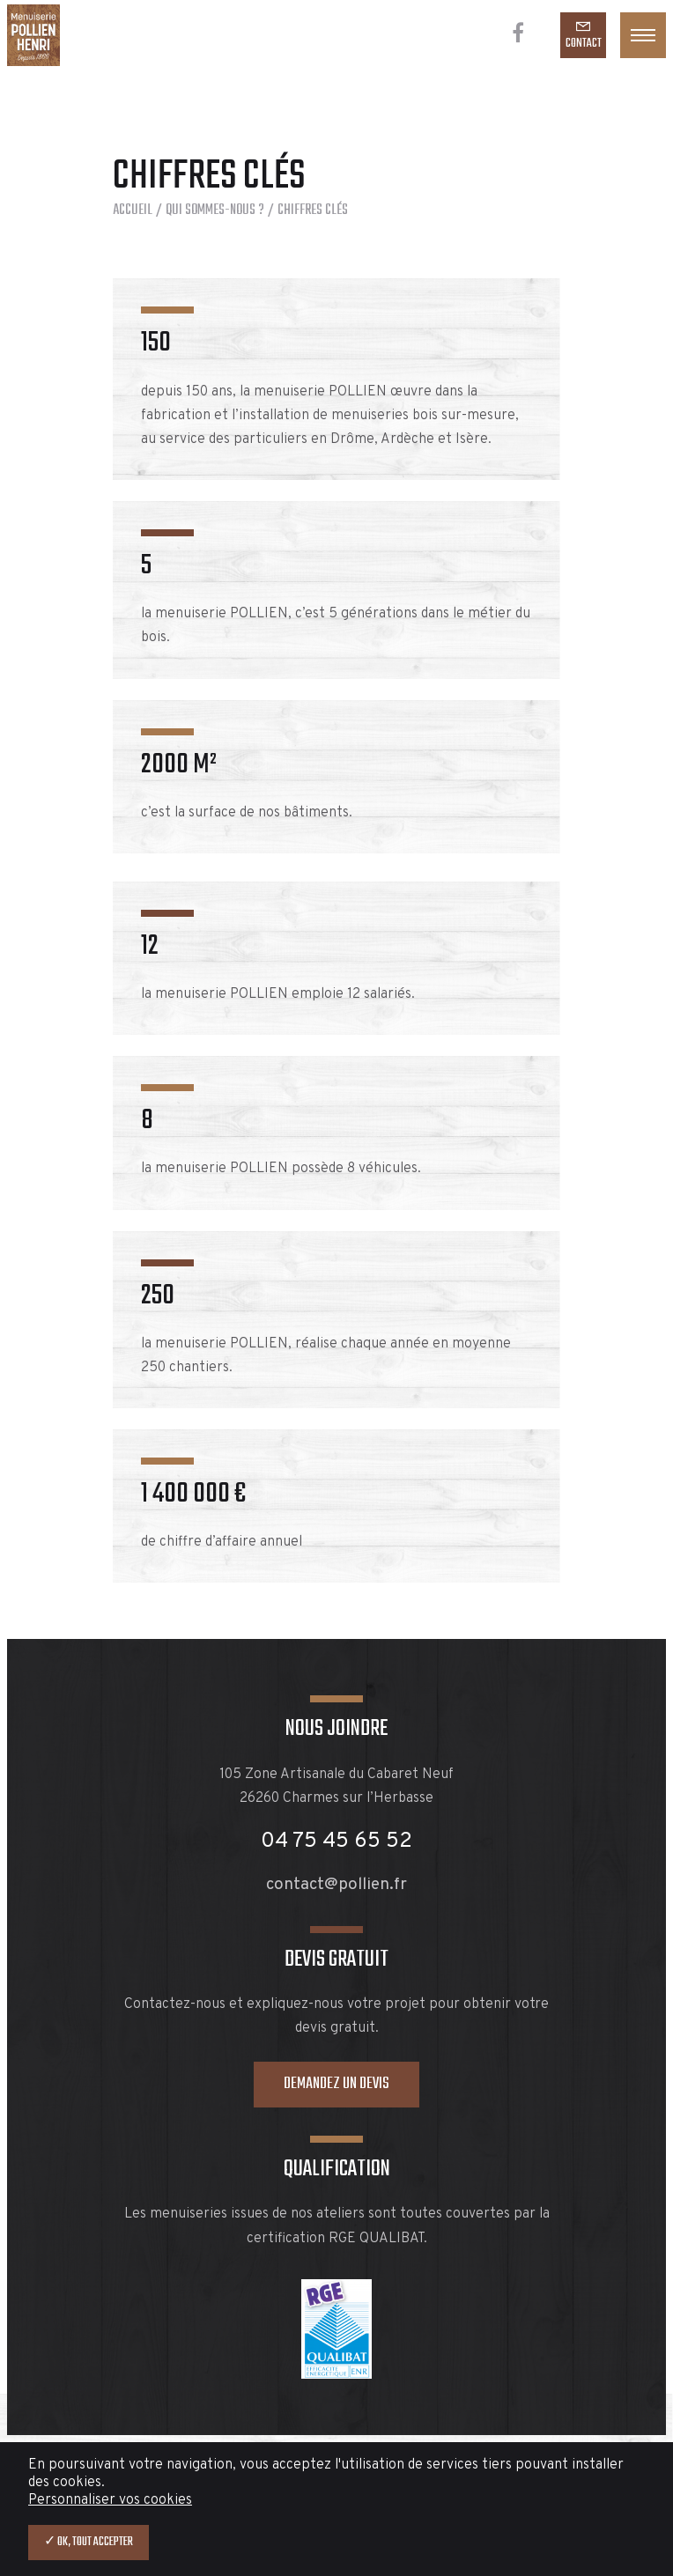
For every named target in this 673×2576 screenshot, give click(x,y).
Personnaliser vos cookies (110, 2500)
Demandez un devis (336, 2084)
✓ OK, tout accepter (88, 2542)
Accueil (132, 210)
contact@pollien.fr (336, 1884)
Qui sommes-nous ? (215, 210)
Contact (584, 43)
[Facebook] (518, 35)
